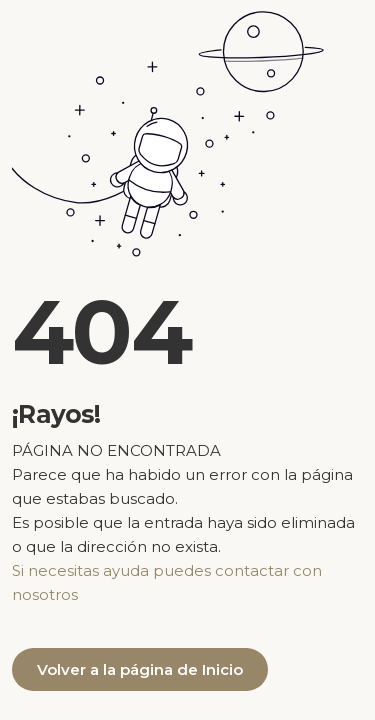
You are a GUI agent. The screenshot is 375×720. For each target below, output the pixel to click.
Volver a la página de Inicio (140, 669)
